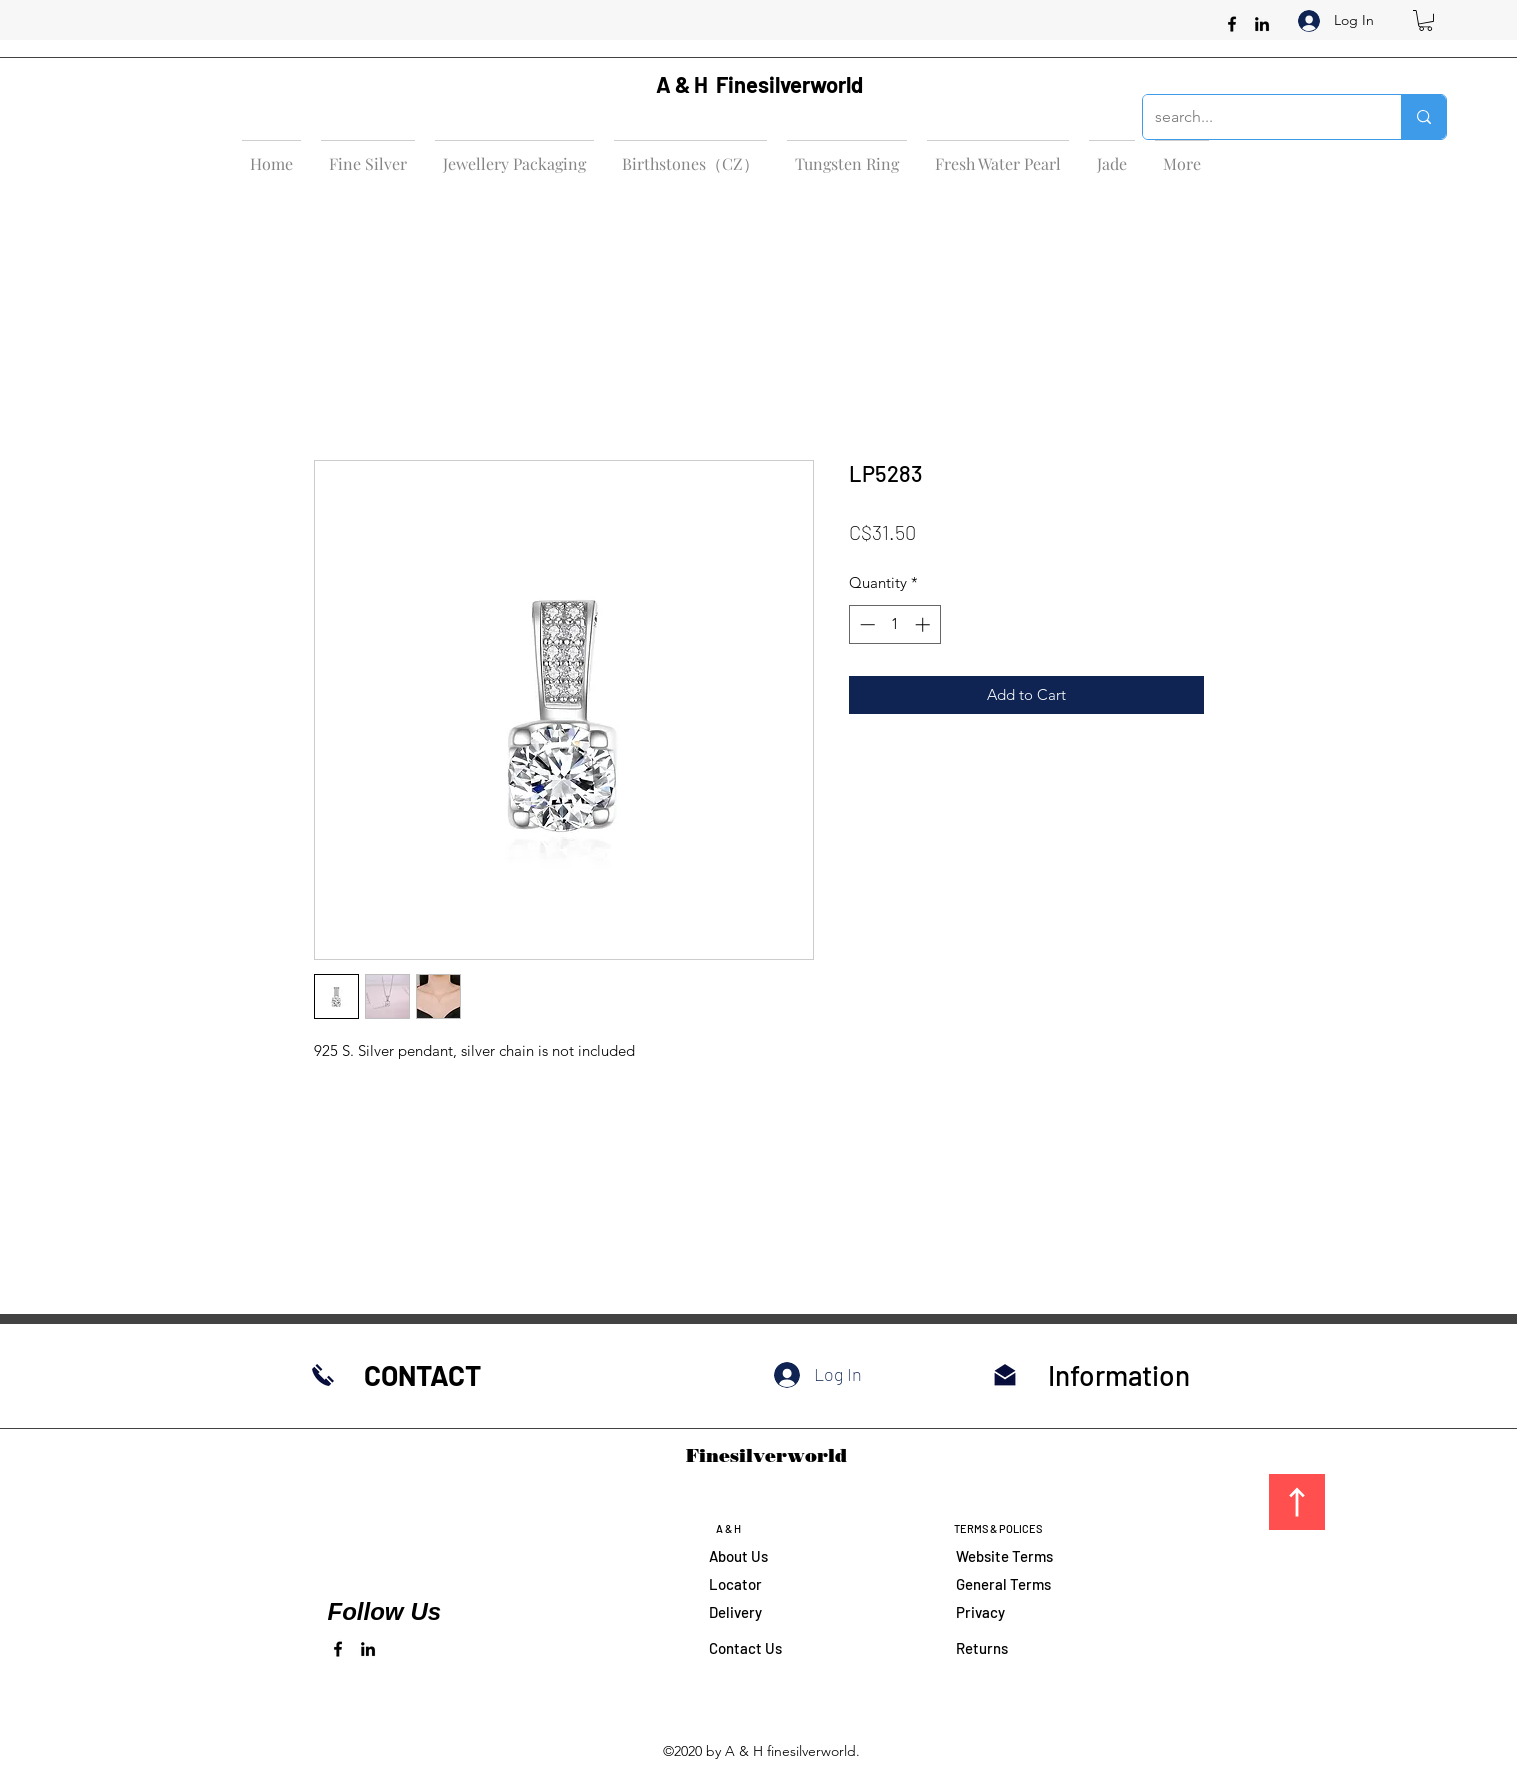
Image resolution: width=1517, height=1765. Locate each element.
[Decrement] (865, 624)
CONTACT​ (422, 1375)
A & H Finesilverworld (759, 84)
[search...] (1257, 117)
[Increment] (924, 624)
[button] (1425, 20)
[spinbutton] (894, 624)
